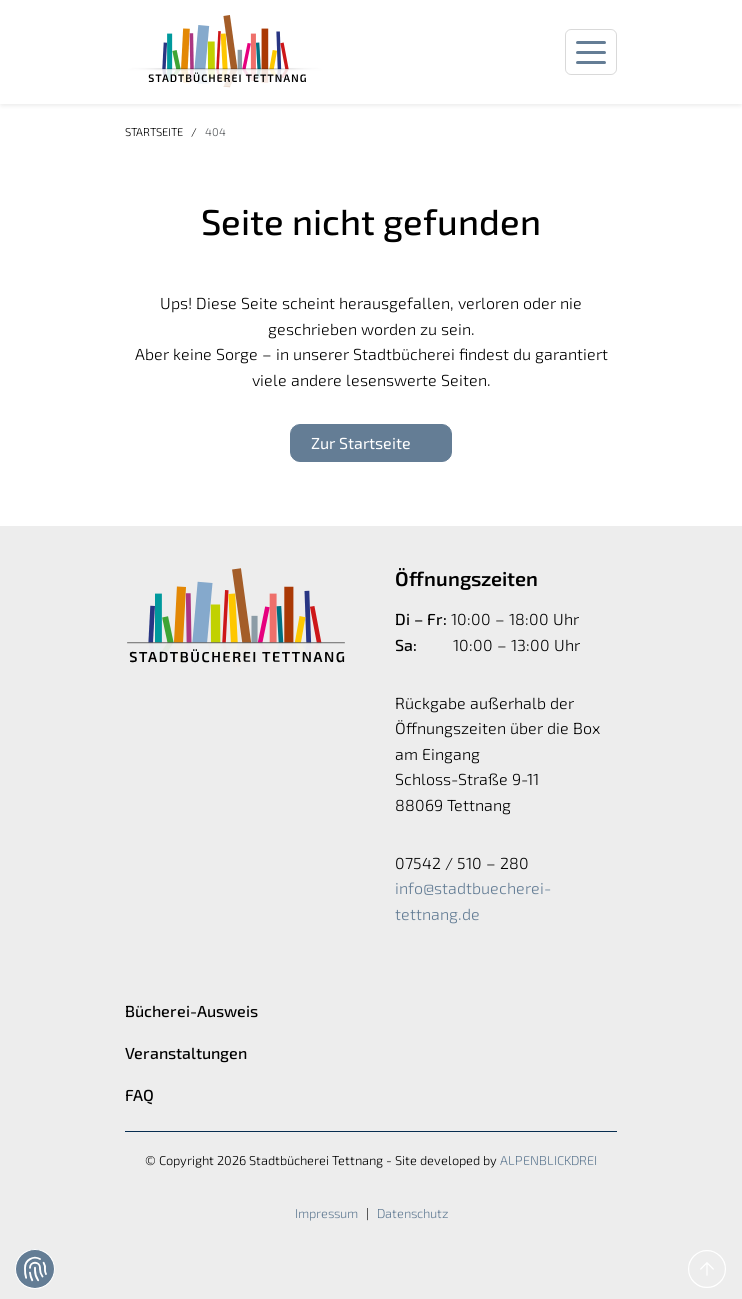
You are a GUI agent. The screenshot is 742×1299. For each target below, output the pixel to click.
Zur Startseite (361, 442)
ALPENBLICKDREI (548, 1160)
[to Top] (707, 1269)
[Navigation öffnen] (591, 52)
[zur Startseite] (225, 52)
